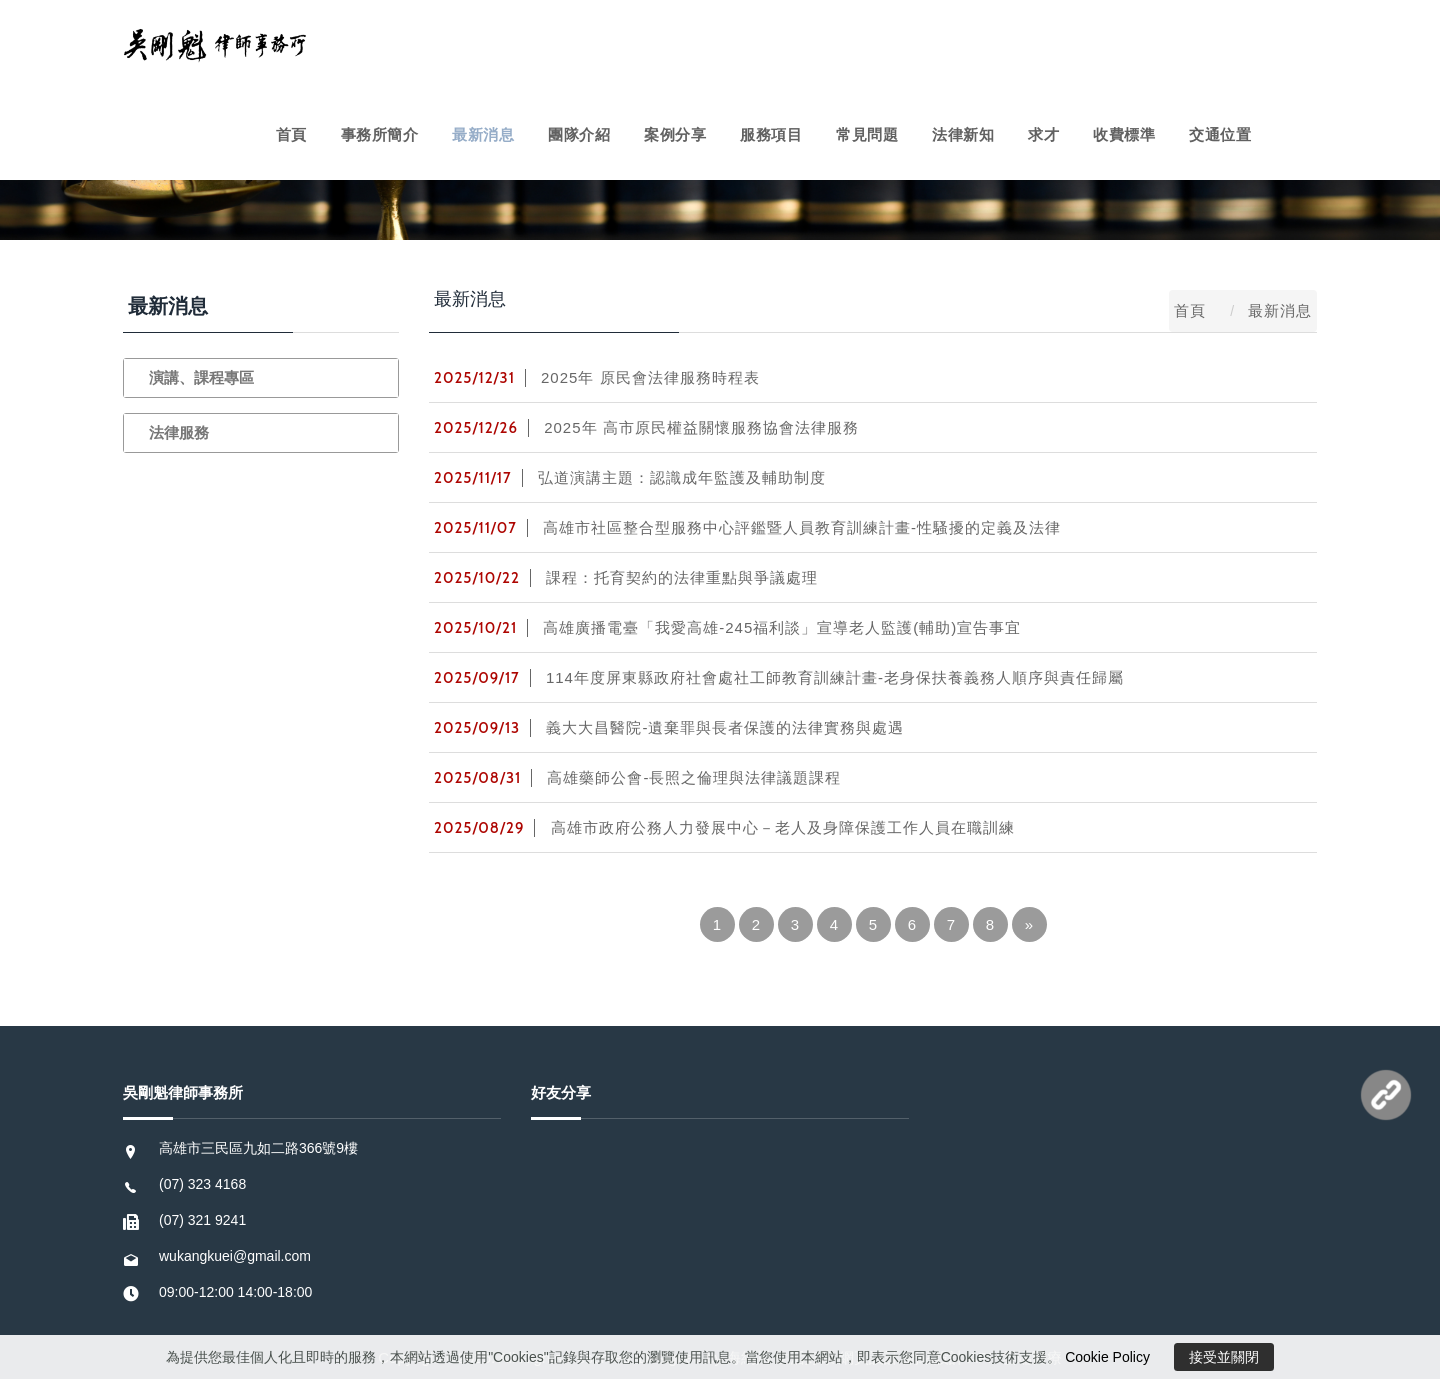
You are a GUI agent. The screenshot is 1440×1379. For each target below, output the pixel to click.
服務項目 (771, 134)
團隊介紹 (579, 134)
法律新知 (963, 134)
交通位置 (1220, 134)
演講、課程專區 (201, 377)
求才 (1043, 134)
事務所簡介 (380, 134)
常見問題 (867, 134)
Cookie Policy (1107, 1357)
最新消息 (483, 134)
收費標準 (1124, 134)
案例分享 (675, 134)
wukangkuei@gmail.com (235, 1256)
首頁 (291, 134)
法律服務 (179, 432)
